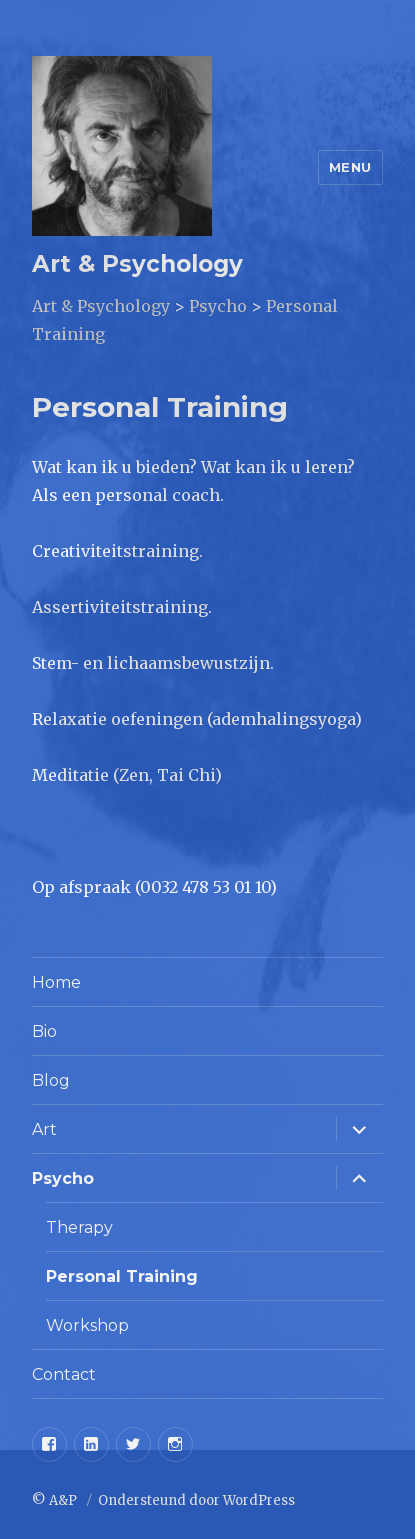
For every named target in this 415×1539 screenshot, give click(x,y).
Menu (350, 167)
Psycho (63, 1178)
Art (44, 1129)
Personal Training (122, 1276)
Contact (64, 1374)
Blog (51, 1080)
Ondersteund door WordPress (196, 1500)
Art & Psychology (137, 264)
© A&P (56, 1500)
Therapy (79, 1227)
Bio (44, 1031)
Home (56, 982)
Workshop (87, 1325)
